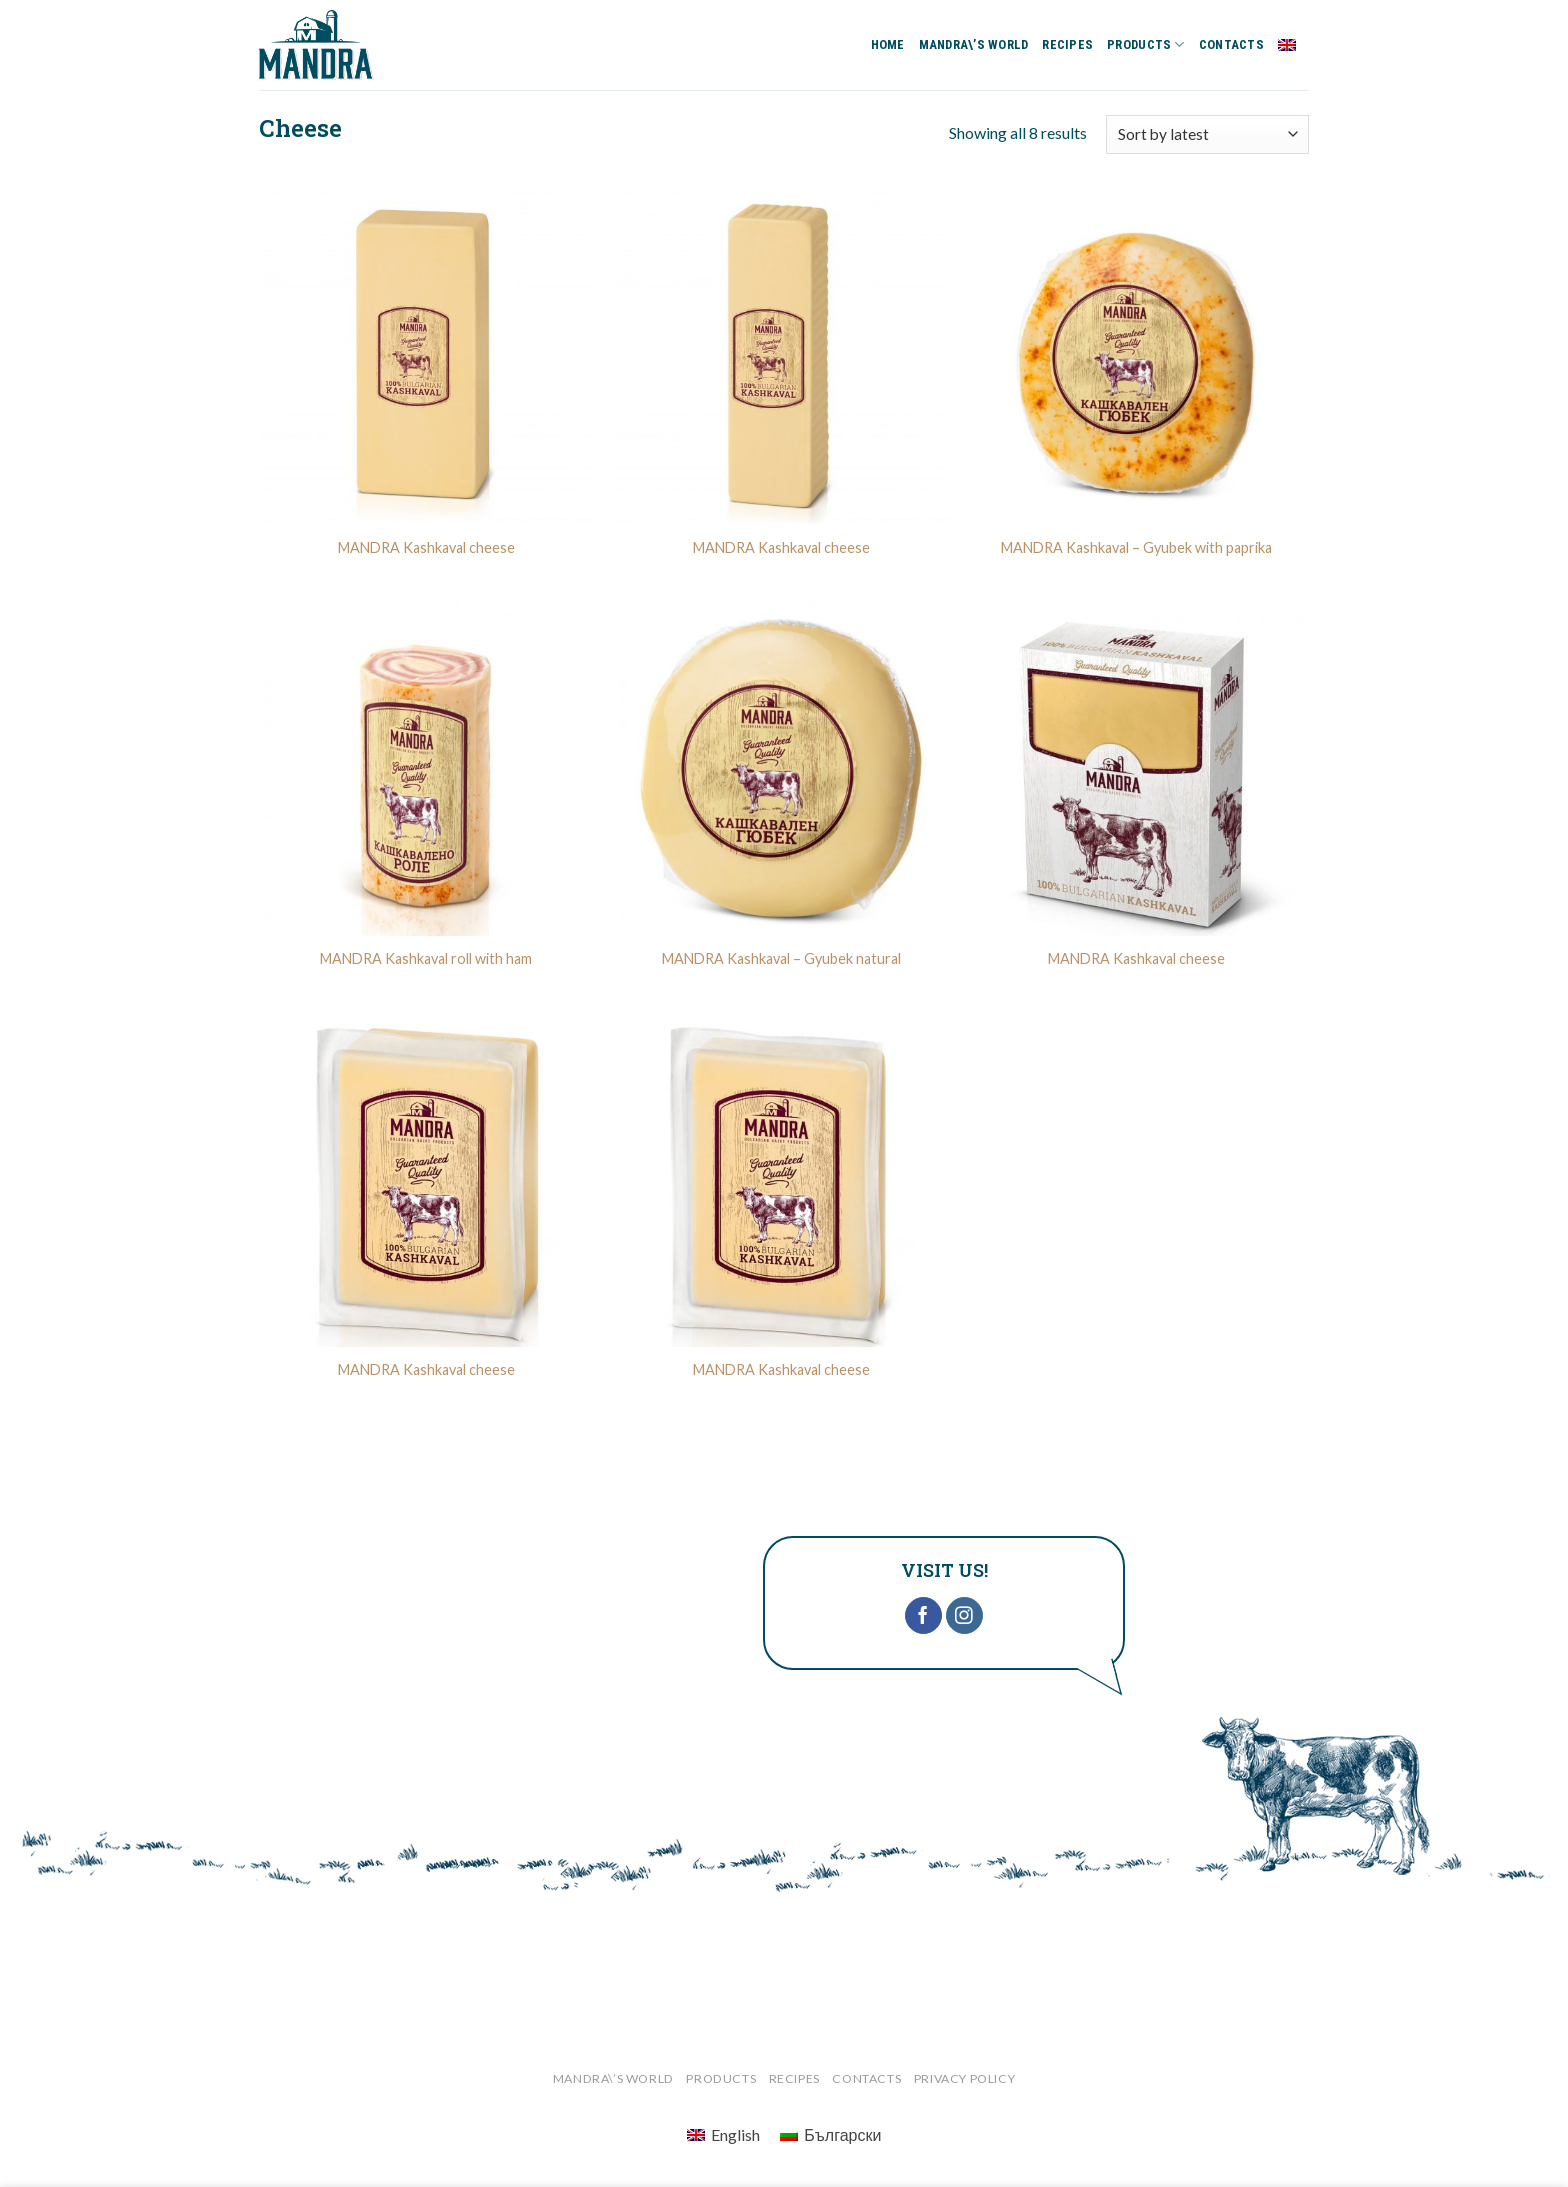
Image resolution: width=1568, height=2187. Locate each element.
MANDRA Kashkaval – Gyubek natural (781, 958)
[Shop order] (1207, 134)
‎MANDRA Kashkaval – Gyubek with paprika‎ (1136, 547)
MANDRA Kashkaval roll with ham (426, 958)
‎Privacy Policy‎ (965, 2078)
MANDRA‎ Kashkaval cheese (426, 547)
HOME (888, 44)
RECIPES (1067, 44)
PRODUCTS (1146, 44)
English (1293, 44)
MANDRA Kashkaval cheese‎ (426, 1369)
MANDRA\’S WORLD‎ (974, 44)
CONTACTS (1231, 44)
